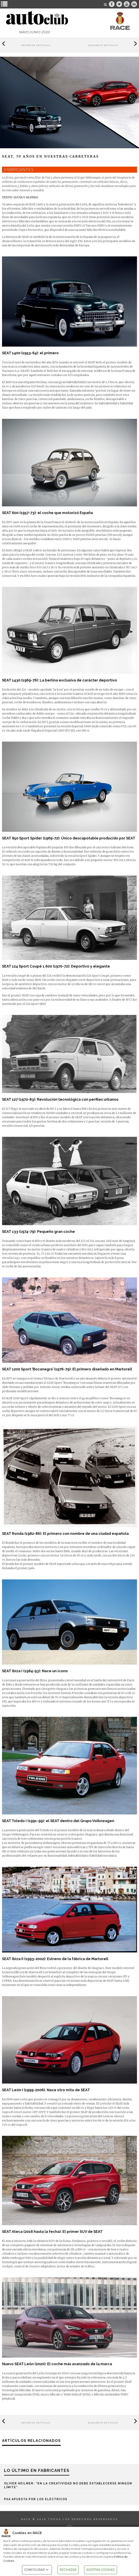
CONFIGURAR (37, 2569)
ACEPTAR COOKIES (100, 2570)
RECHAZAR (68, 2570)
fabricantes (18, 169)
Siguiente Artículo (103, 45)
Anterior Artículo (36, 45)
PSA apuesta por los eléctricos (35, 2499)
